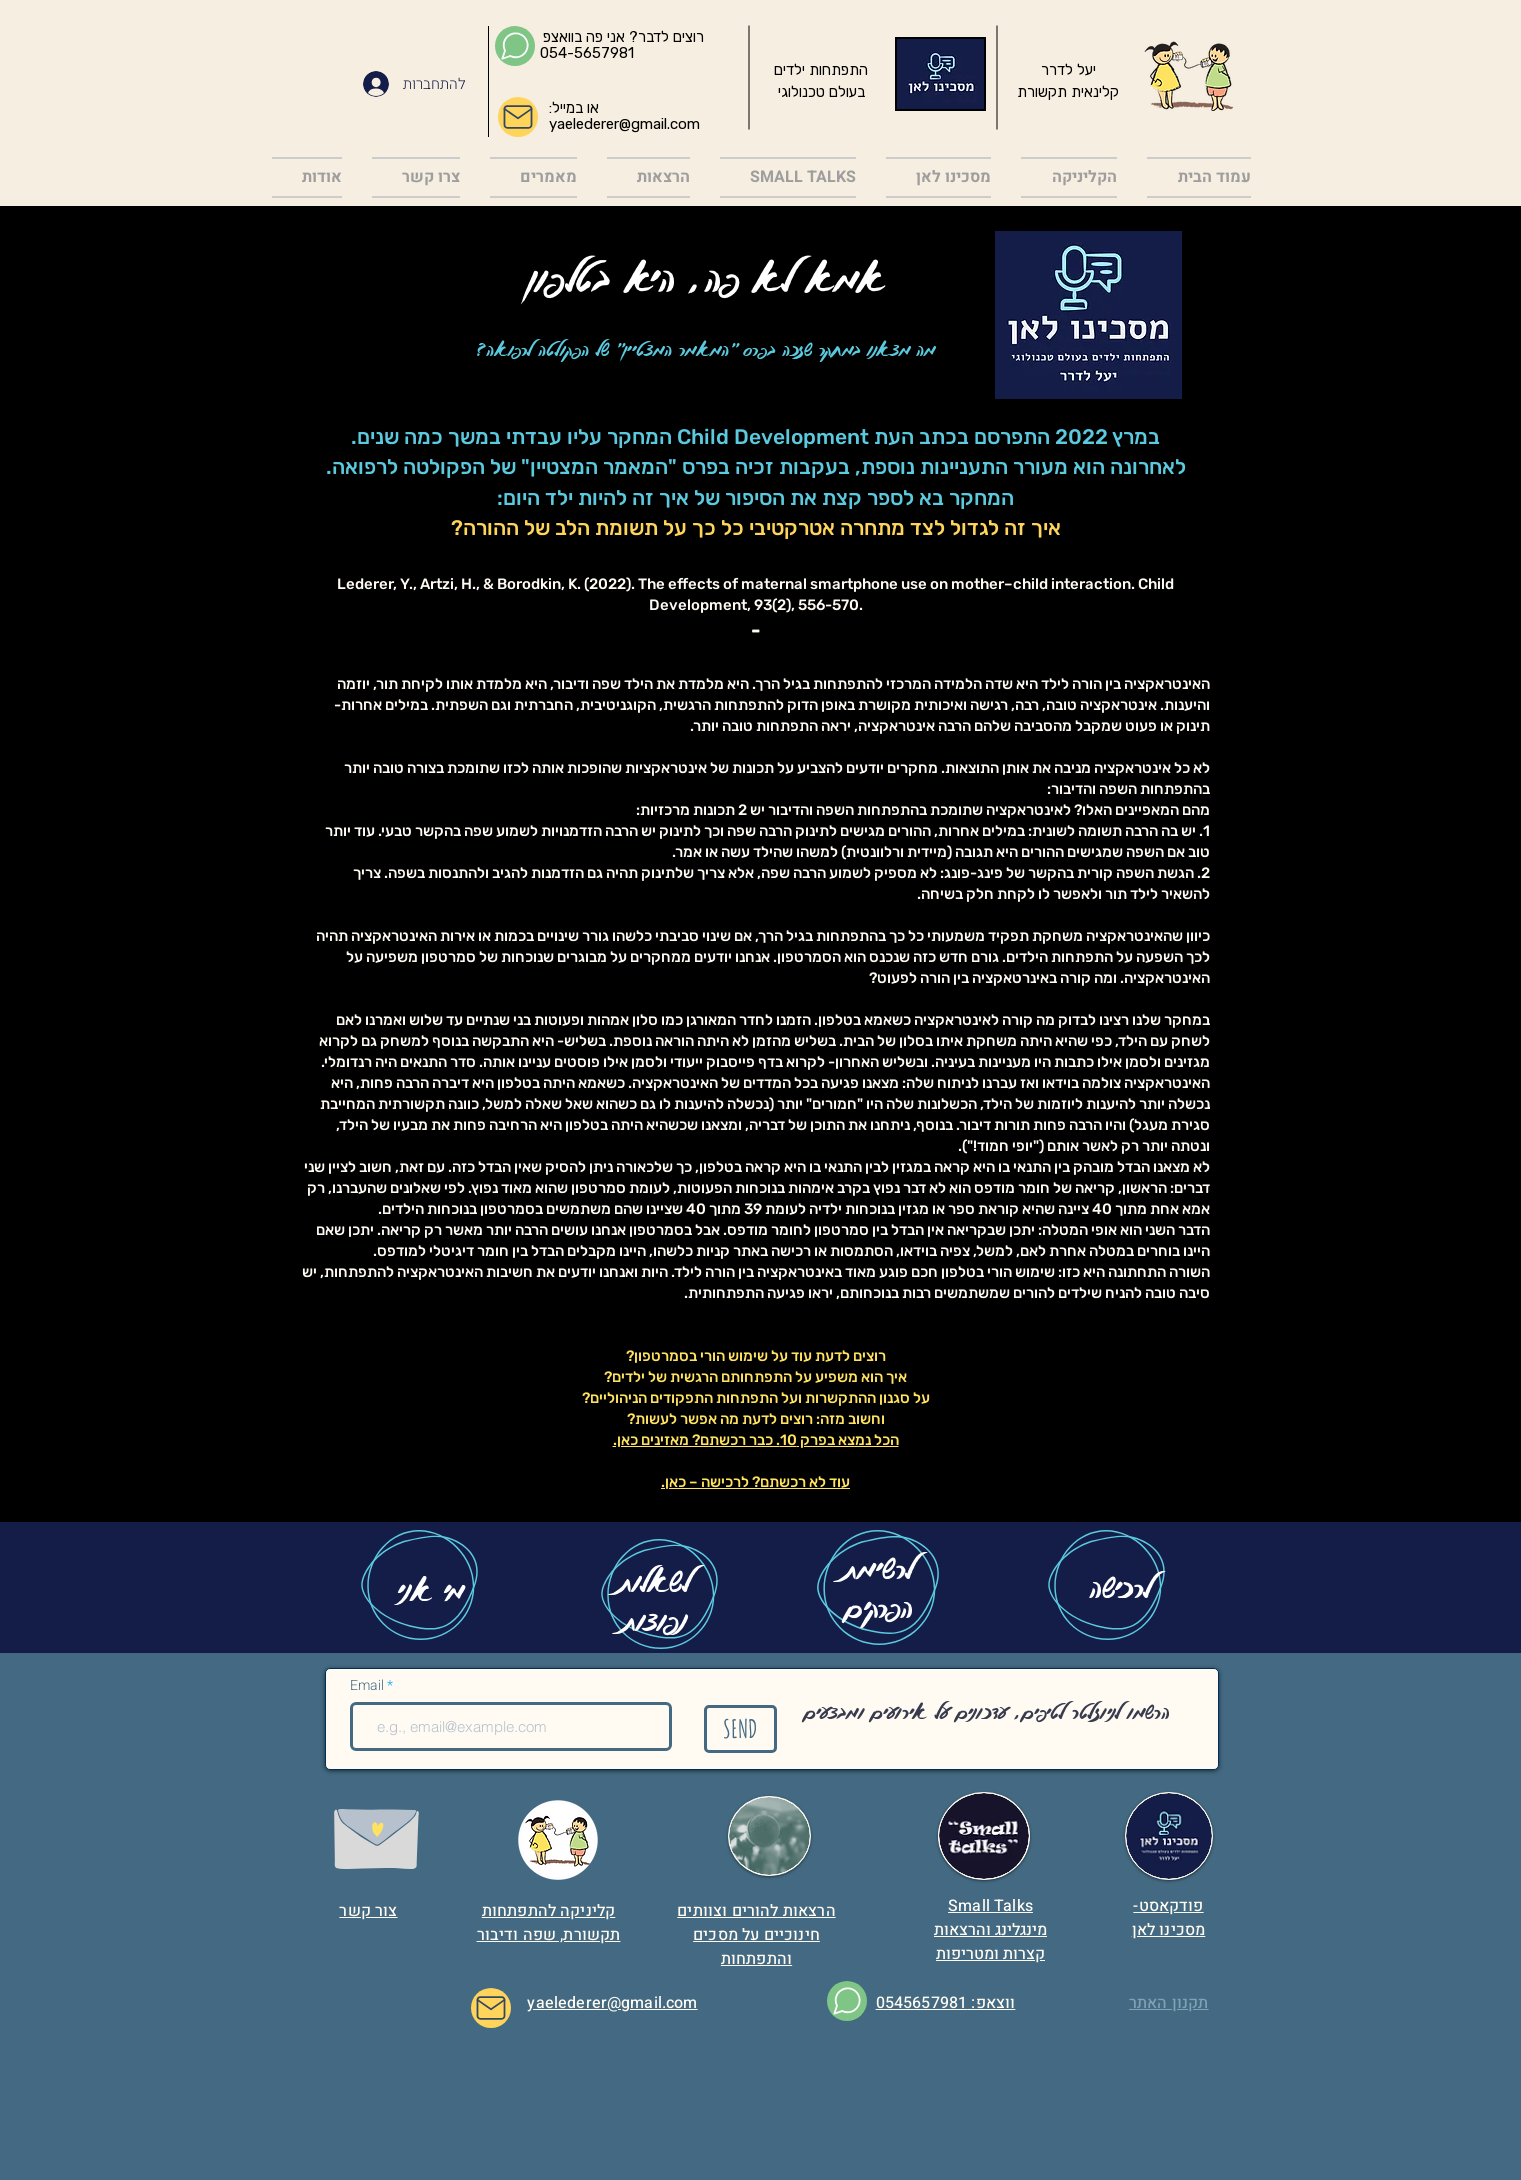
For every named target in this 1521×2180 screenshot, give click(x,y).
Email (368, 1686)
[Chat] (515, 46)
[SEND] (740, 1729)
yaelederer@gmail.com (624, 124)
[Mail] (518, 117)
